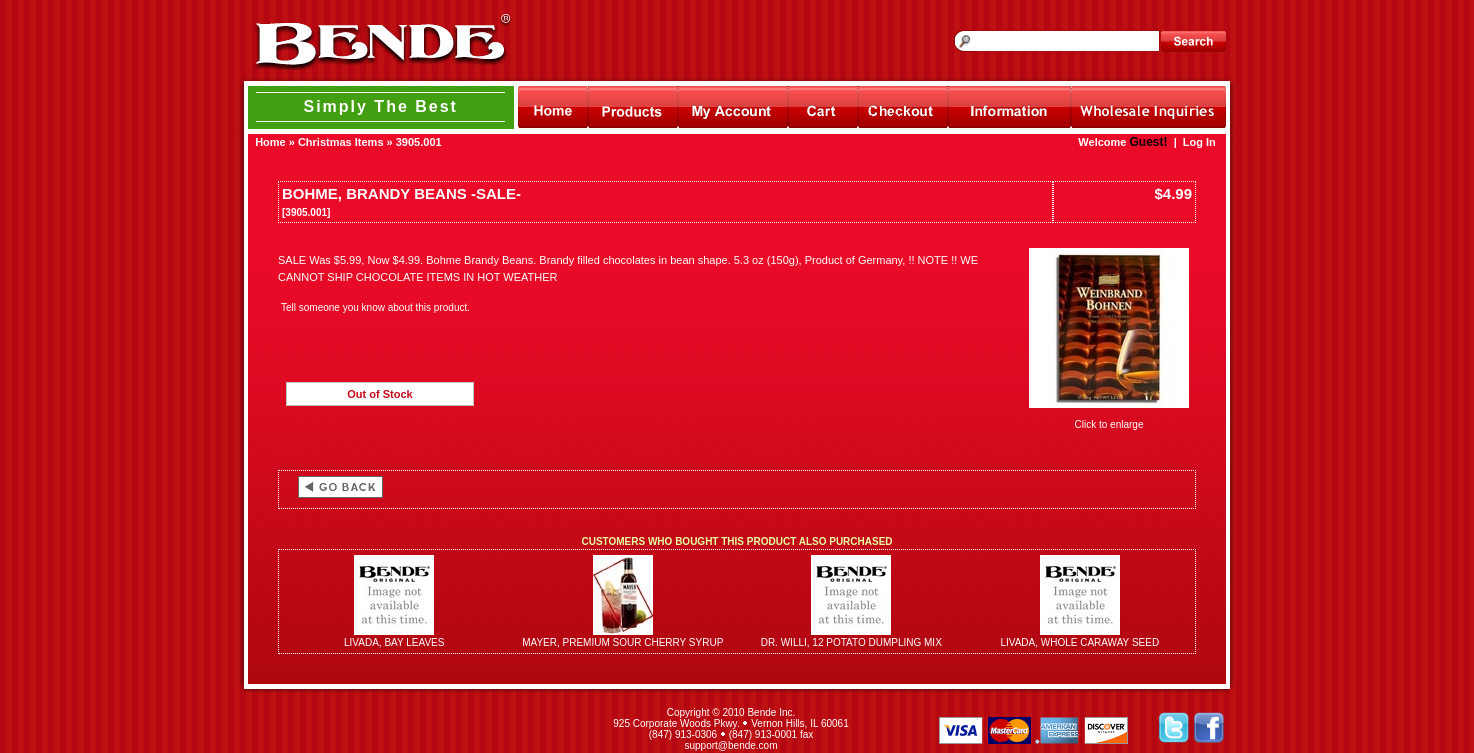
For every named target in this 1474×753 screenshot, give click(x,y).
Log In (1199, 142)
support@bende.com (731, 745)
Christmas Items (341, 142)
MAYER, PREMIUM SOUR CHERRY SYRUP (622, 642)
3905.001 (419, 142)
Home (270, 142)
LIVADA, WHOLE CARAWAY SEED (1079, 642)
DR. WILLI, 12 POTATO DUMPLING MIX (851, 642)
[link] (415, 729)
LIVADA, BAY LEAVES (394, 642)
